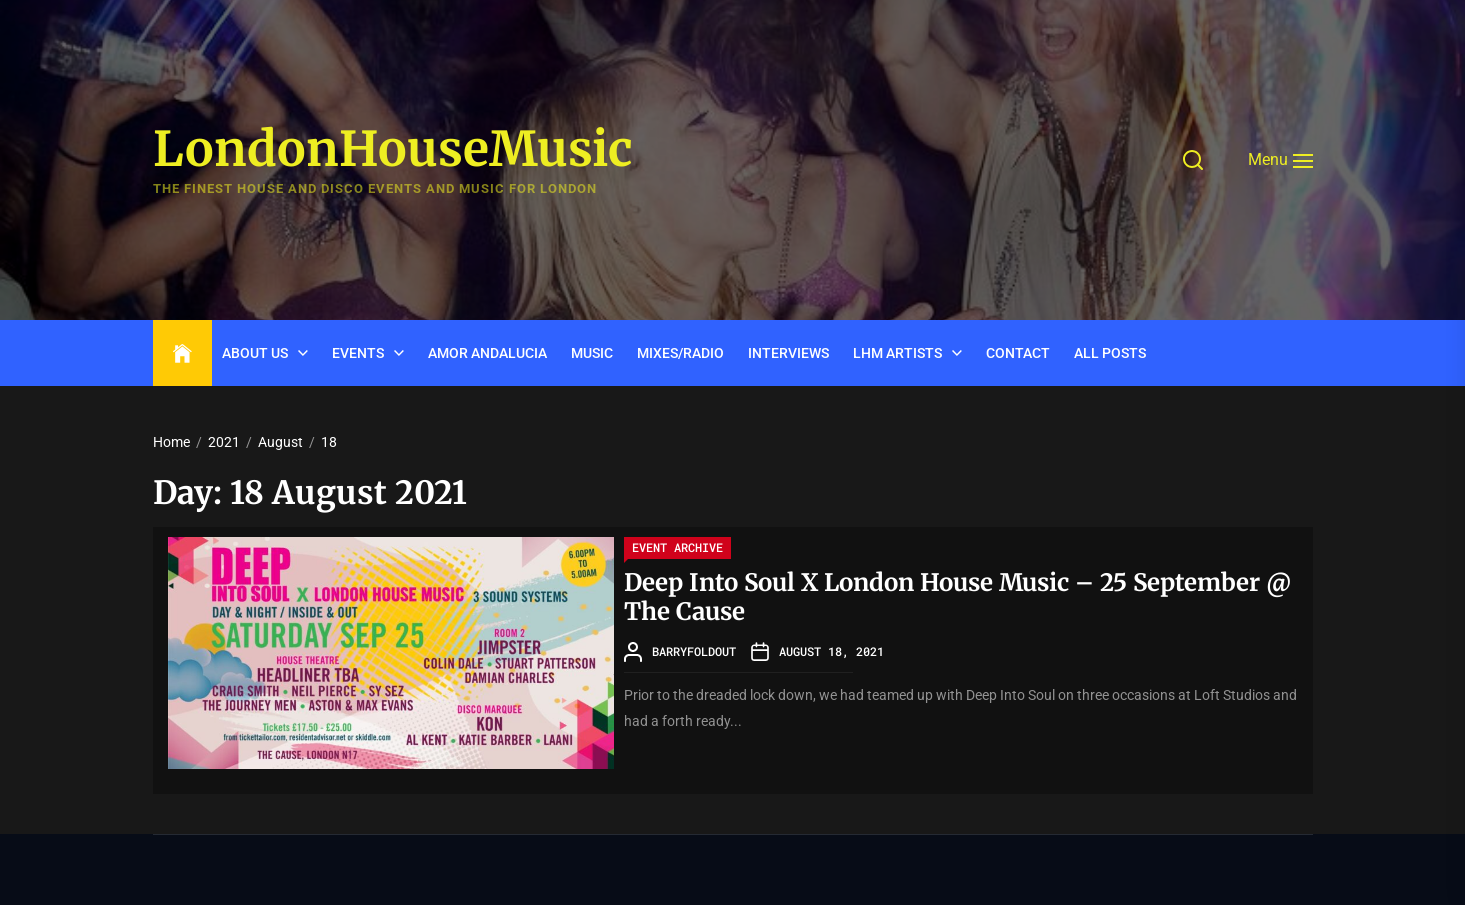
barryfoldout (694, 651)
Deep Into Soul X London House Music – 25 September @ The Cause (957, 597)
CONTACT (1018, 353)
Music (592, 353)
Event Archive (677, 547)
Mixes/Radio (680, 353)
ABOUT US (255, 353)
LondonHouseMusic (393, 150)
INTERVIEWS (788, 353)
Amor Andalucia (487, 353)
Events (358, 353)
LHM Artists (897, 353)
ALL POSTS (1110, 353)
